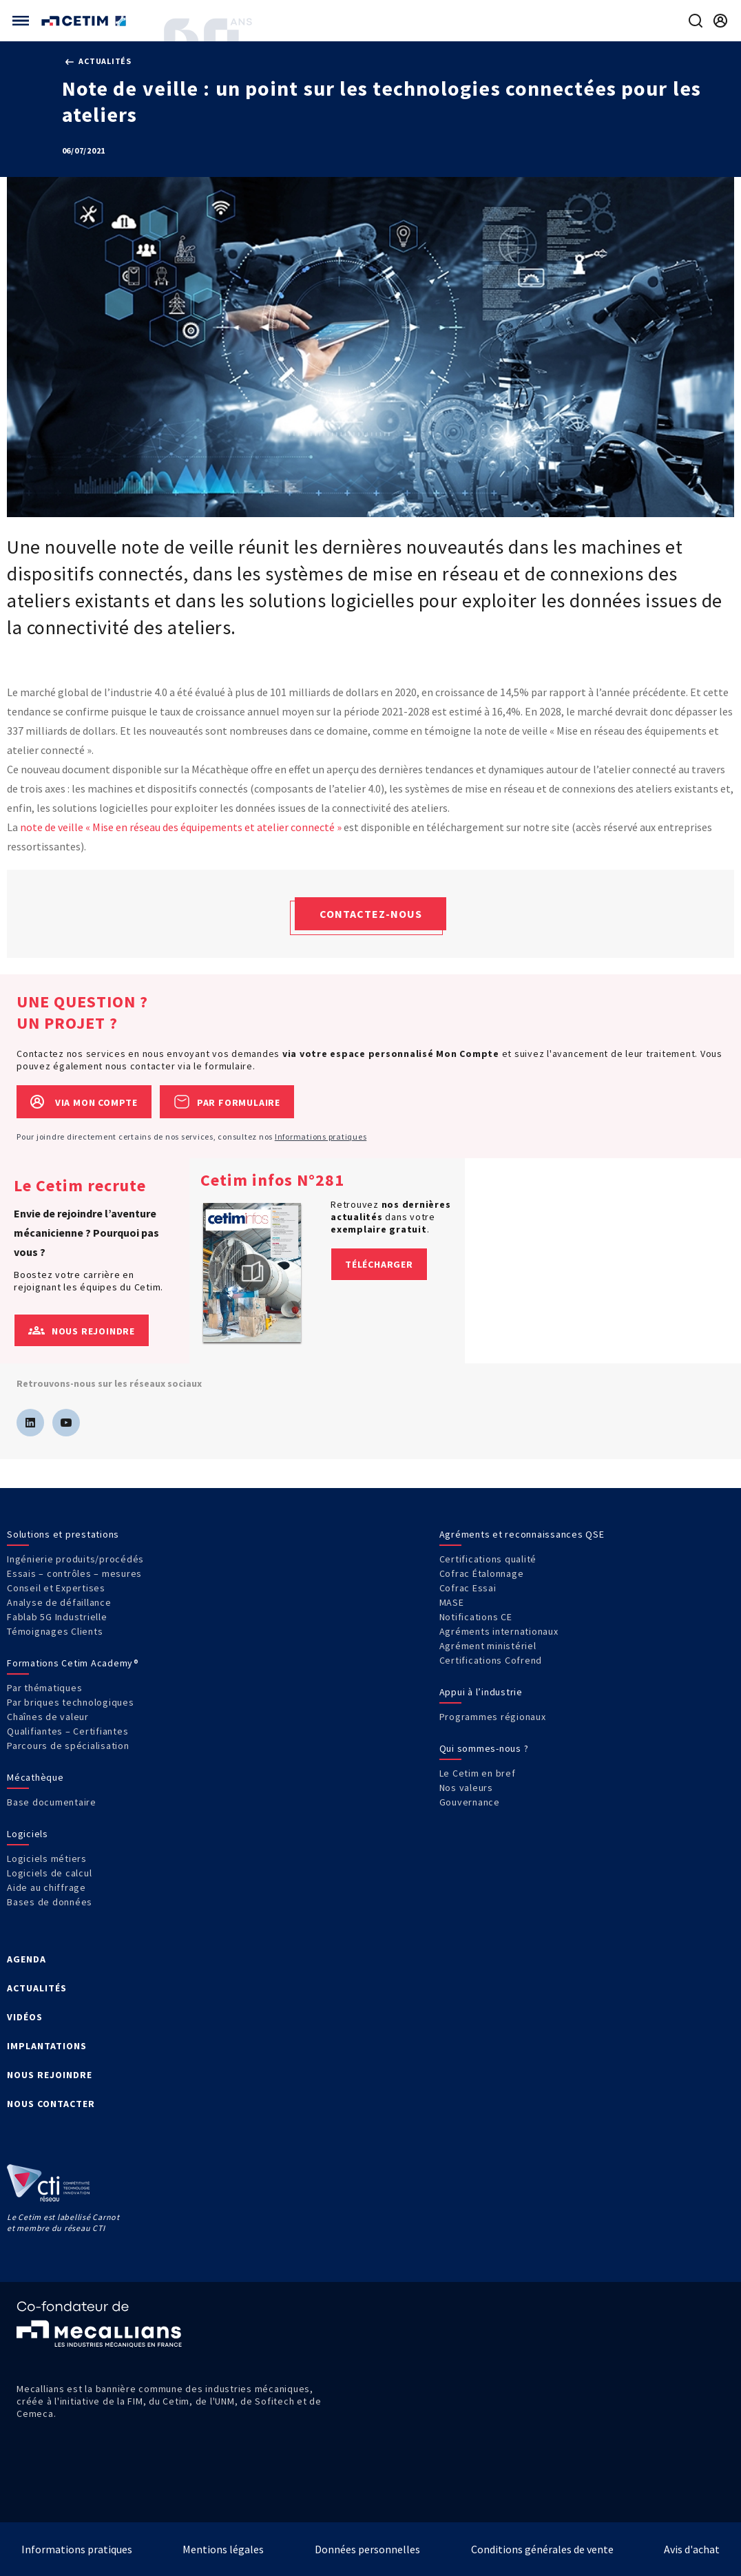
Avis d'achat (692, 2549)
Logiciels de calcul (49, 1873)
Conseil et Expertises (56, 1588)
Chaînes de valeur (48, 1716)
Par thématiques (44, 1688)
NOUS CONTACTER (51, 2103)
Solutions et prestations (63, 1534)
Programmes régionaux (492, 1716)
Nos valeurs (466, 1787)
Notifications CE (475, 1617)
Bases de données (49, 1902)
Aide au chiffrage (46, 1887)
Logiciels (27, 1834)
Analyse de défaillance (59, 1602)
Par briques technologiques (70, 1702)
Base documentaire (51, 1802)
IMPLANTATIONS (47, 2046)
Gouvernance (469, 1802)
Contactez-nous (371, 914)
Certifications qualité (488, 1559)
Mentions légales (223, 2549)
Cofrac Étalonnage (481, 1573)
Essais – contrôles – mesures (74, 1573)
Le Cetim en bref (477, 1773)
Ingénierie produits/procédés (75, 1559)
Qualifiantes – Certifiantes (67, 1731)
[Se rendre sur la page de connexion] (720, 21)
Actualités (98, 61)
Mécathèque (35, 1777)
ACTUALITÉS (37, 1988)
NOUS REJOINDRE (49, 2075)
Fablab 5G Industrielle (57, 1617)
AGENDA (26, 1959)
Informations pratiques (321, 1136)
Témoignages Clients (55, 1631)
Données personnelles (367, 2549)
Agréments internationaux (499, 1631)
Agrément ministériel (487, 1646)
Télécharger (379, 1264)
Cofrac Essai (468, 1588)
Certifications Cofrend (491, 1660)
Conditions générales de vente (542, 2549)
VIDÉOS (25, 2017)
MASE (451, 1602)
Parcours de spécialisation (68, 1745)
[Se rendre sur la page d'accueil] (85, 21)
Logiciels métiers (47, 1858)
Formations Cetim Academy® (73, 1663)
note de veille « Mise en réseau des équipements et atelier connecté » (181, 827)
